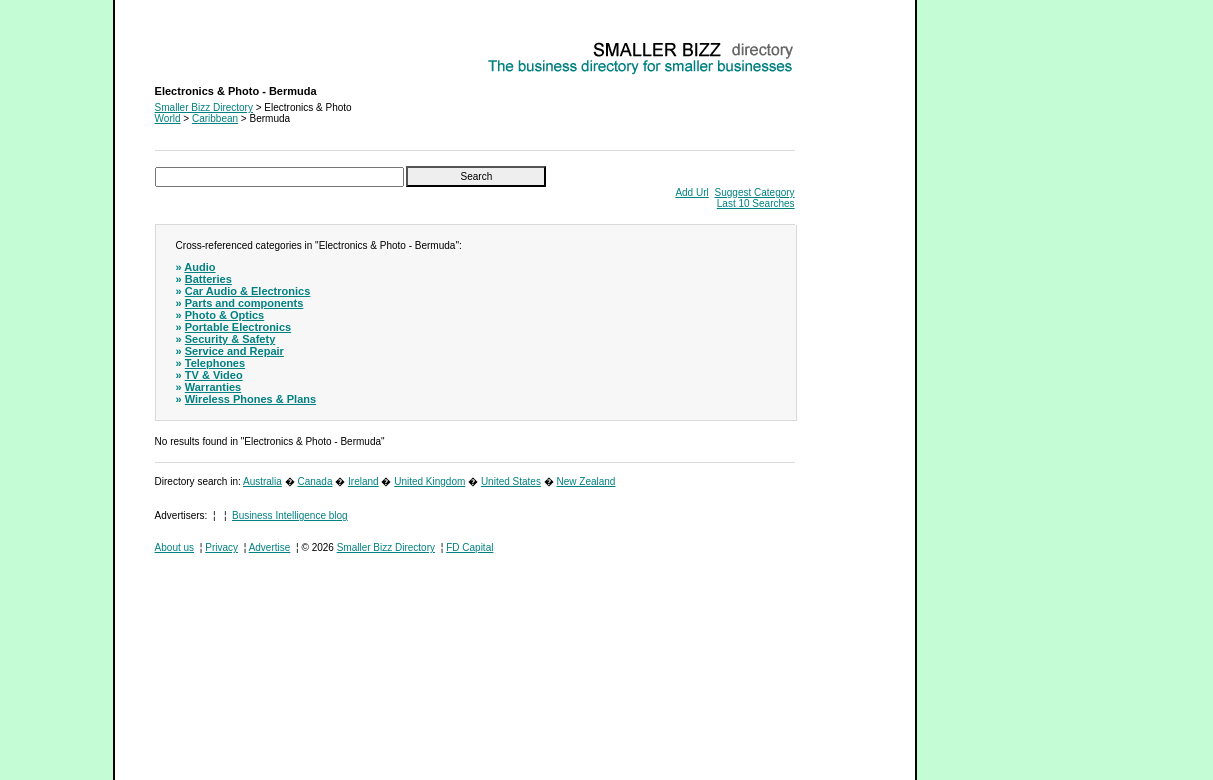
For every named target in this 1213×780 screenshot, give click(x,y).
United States (511, 481)
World (168, 118)
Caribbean (215, 118)
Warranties (213, 387)
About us (174, 547)
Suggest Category (755, 192)
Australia (262, 481)
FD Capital (469, 547)
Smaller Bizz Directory (204, 107)
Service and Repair (234, 351)
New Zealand (586, 481)
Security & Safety (230, 339)
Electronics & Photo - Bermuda (223, 45)
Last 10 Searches (756, 203)
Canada (314, 481)
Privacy (221, 547)
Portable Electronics (238, 327)
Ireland (363, 481)
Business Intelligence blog (290, 515)
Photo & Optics (224, 315)
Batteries (208, 279)
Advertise (270, 547)
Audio (199, 267)
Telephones (215, 363)
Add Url (691, 192)
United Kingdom (429, 481)
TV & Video (214, 375)
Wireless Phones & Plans (250, 399)
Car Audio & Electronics (248, 291)
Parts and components (244, 303)
